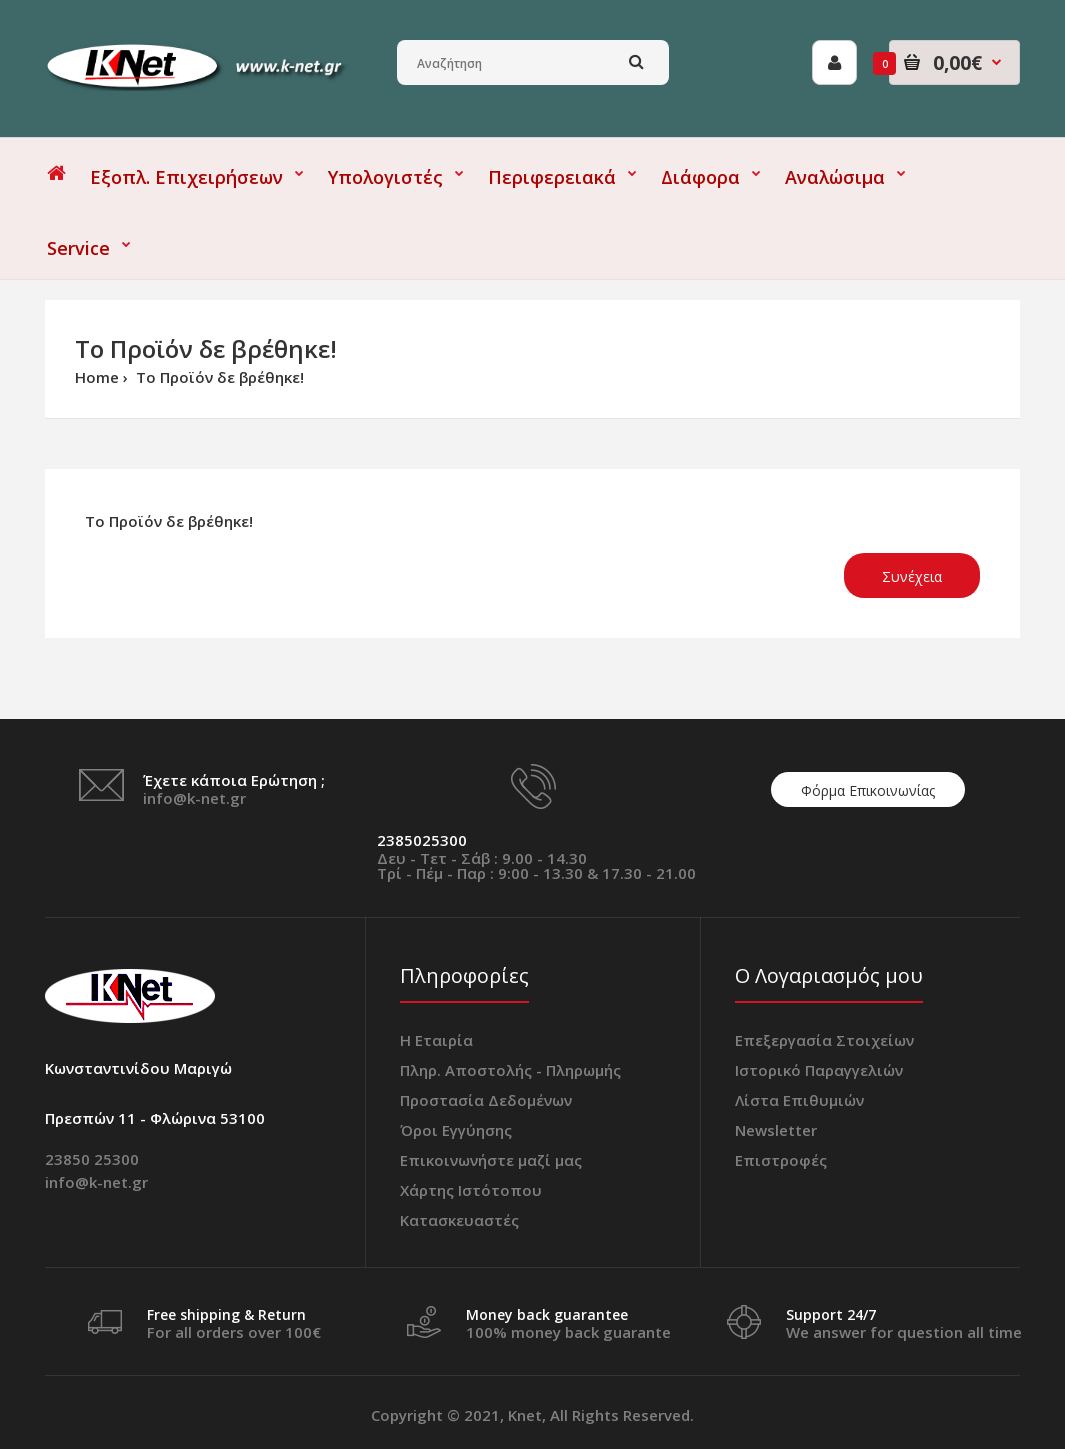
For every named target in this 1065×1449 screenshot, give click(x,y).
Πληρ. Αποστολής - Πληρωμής (510, 1070)
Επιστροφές (781, 1160)
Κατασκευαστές (459, 1220)
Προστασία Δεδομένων (486, 1100)
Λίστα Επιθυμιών (799, 1100)
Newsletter (776, 1130)
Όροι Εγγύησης (456, 1130)
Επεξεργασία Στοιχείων (824, 1040)
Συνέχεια (912, 576)
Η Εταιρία (436, 1040)
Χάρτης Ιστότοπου (471, 1190)
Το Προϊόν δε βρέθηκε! (218, 377)
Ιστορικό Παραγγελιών (819, 1070)
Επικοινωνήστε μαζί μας (491, 1160)
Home (97, 377)
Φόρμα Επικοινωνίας (868, 790)
